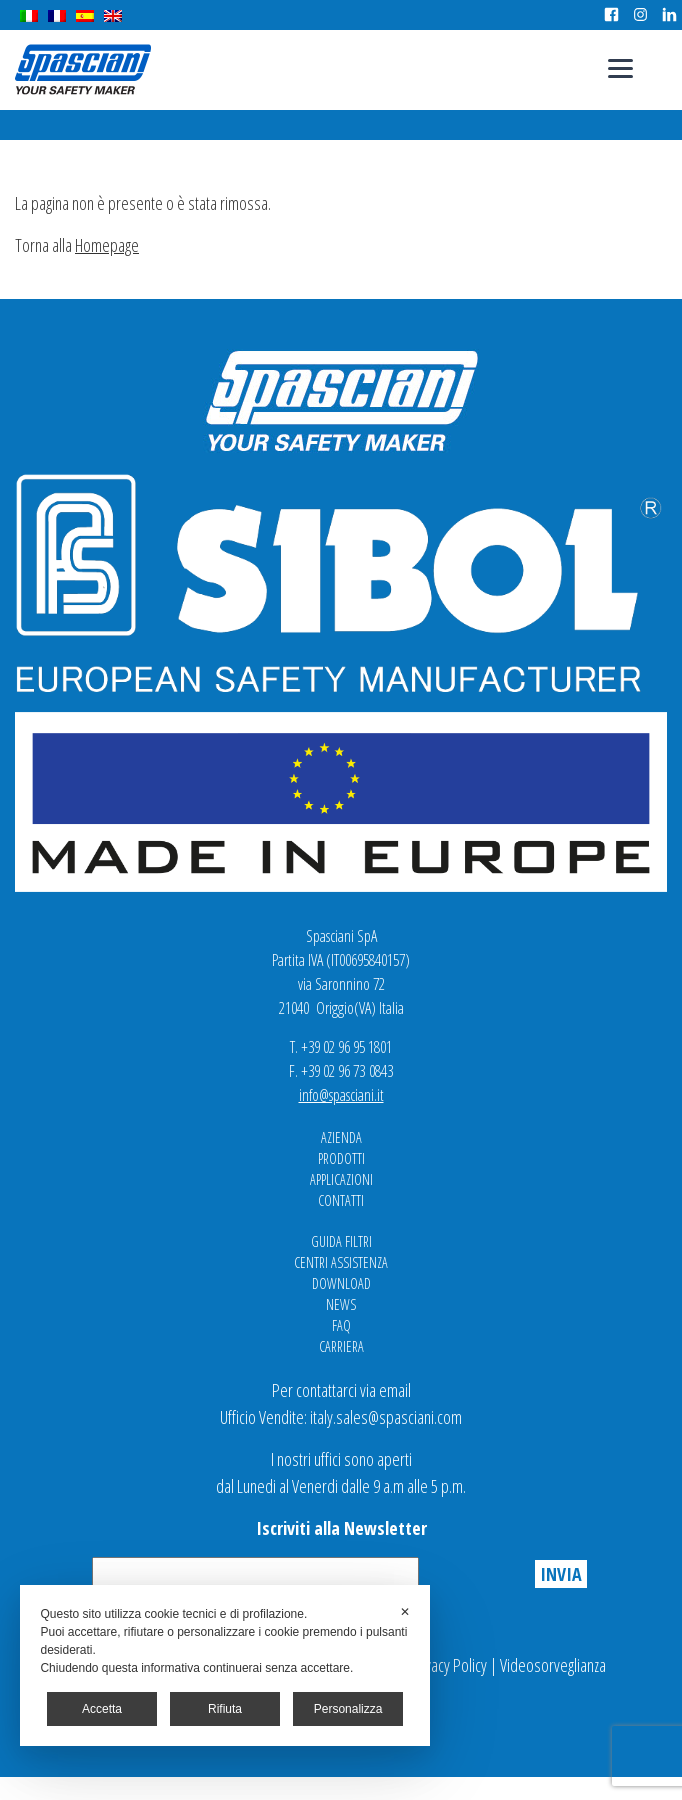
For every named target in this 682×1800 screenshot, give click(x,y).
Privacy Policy (448, 1665)
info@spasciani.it (341, 1095)
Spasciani (83, 69)
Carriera (341, 1346)
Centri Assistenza (341, 1262)
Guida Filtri (341, 1241)
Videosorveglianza (553, 1665)
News (341, 1304)
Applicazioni (341, 1179)
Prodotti (341, 1158)
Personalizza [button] (348, 1709)
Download (341, 1283)
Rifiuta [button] (225, 1709)
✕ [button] (405, 1612)
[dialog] (224, 1665)
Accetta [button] (102, 1709)
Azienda (341, 1137)
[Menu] (620, 67)
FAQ (341, 1325)
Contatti (341, 1200)
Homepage (107, 245)
